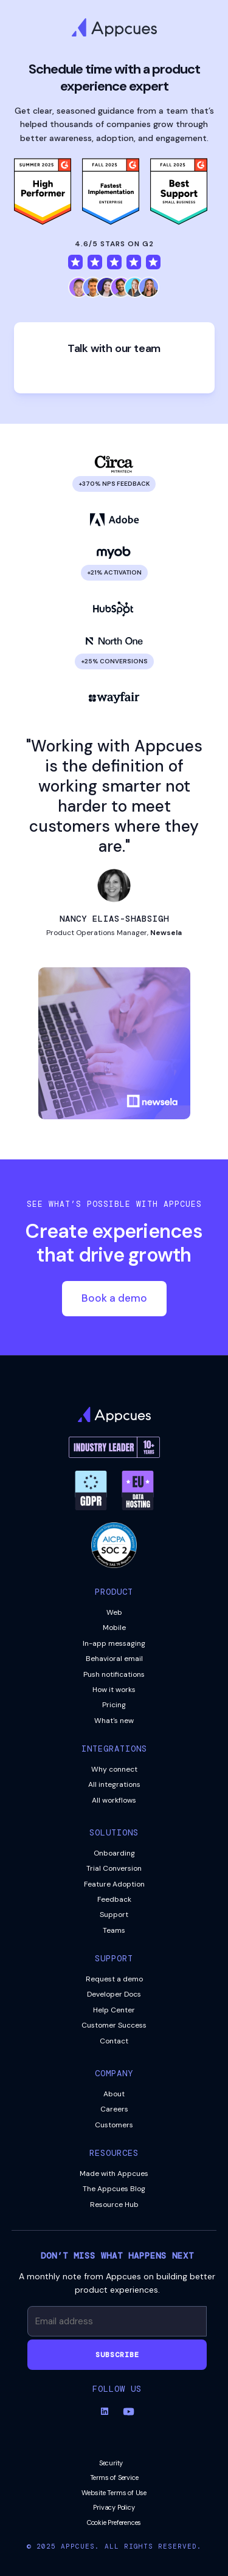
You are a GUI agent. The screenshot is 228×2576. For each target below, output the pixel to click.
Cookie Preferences (114, 2522)
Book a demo (114, 1298)
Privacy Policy (113, 2507)
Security (111, 2463)
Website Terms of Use (114, 2492)
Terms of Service (114, 2477)
